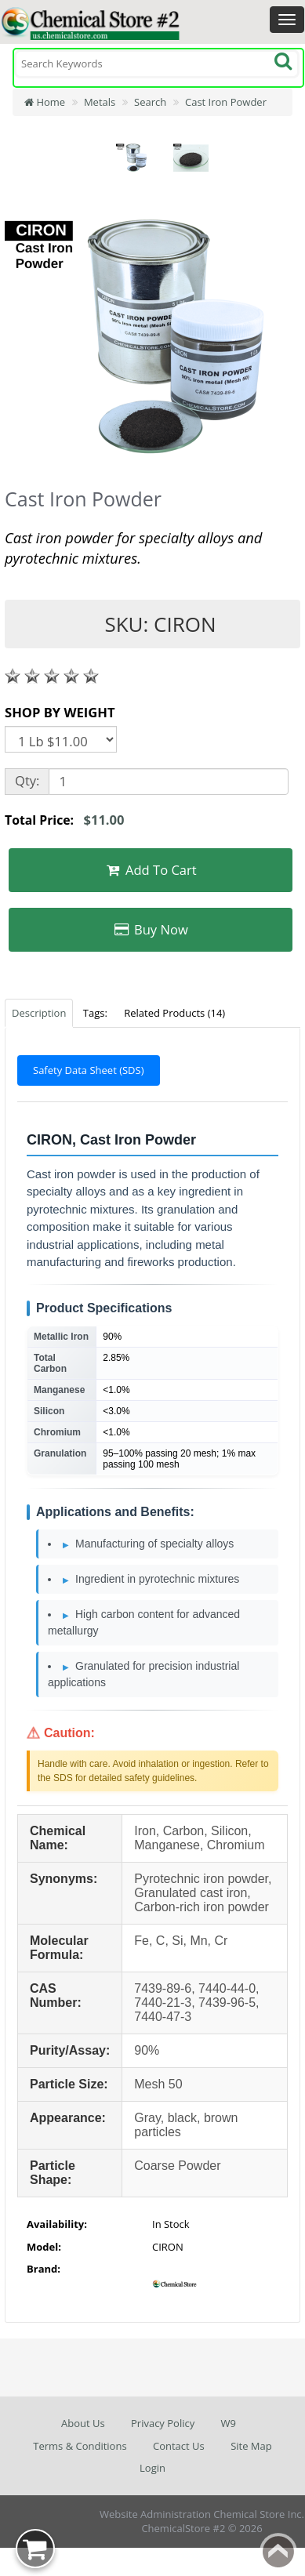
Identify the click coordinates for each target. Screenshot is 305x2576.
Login (152, 2468)
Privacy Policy (162, 2423)
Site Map (251, 2446)
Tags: (95, 1013)
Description (39, 1013)
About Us (83, 2423)
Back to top (278, 2551)
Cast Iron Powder (226, 102)
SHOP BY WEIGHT (60, 712)
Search (150, 102)
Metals (99, 102)
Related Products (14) (174, 1013)
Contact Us (179, 2446)
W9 (228, 2423)
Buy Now (150, 929)
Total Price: (65, 820)
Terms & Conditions (79, 2446)
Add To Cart (150, 870)
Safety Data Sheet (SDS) (88, 1070)
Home (44, 102)
